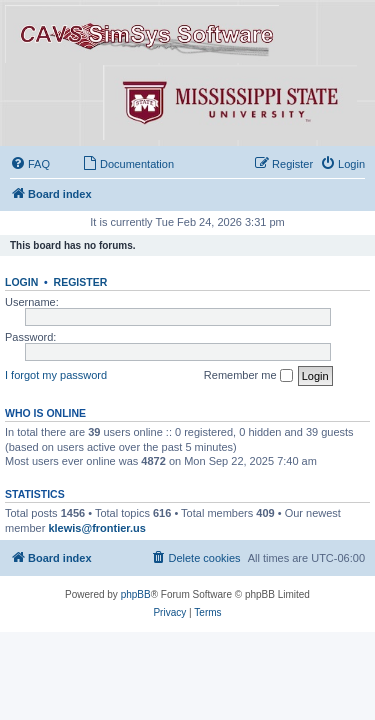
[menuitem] (30, 164)
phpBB (136, 594)
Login (21, 282)
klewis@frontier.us (97, 528)
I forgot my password (56, 375)
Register (81, 282)
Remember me (248, 376)
